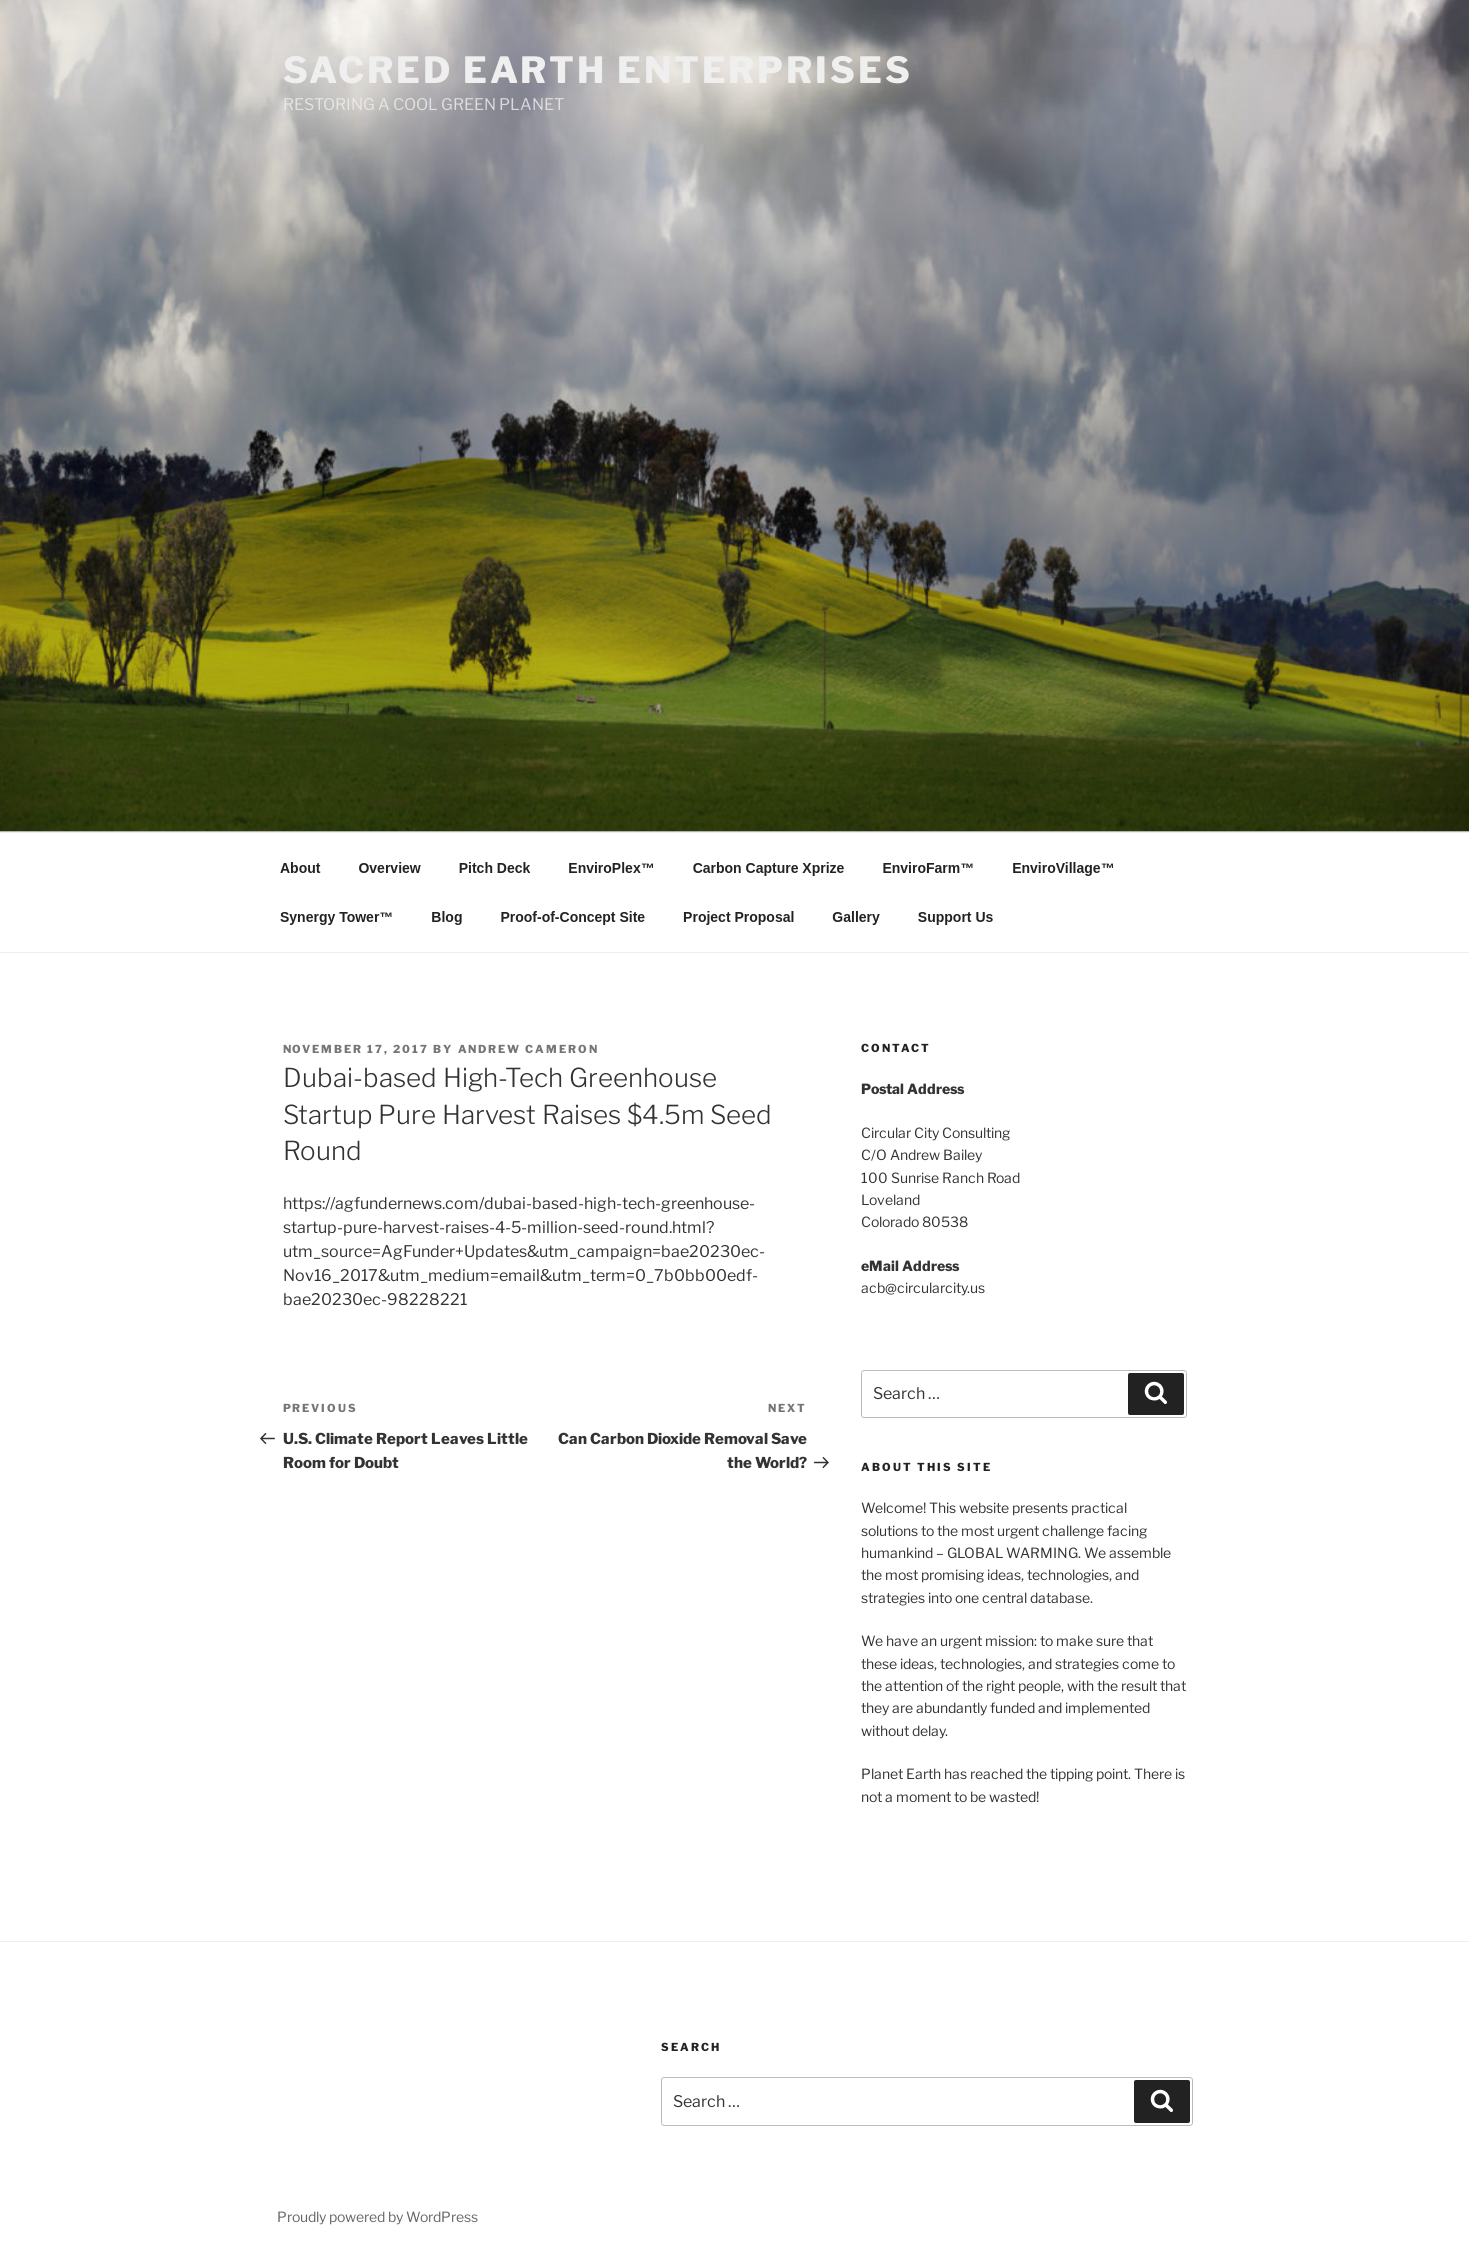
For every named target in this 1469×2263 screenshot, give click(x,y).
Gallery (855, 917)
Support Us (955, 917)
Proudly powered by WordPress (377, 2216)
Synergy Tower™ (336, 917)
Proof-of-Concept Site (572, 917)
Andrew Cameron (529, 1049)
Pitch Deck (495, 868)
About (300, 868)
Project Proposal (738, 917)
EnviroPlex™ (611, 868)
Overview (389, 868)
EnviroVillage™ (1063, 868)
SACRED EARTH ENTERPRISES (598, 70)
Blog (446, 917)
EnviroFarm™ (928, 868)
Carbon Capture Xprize (769, 868)
